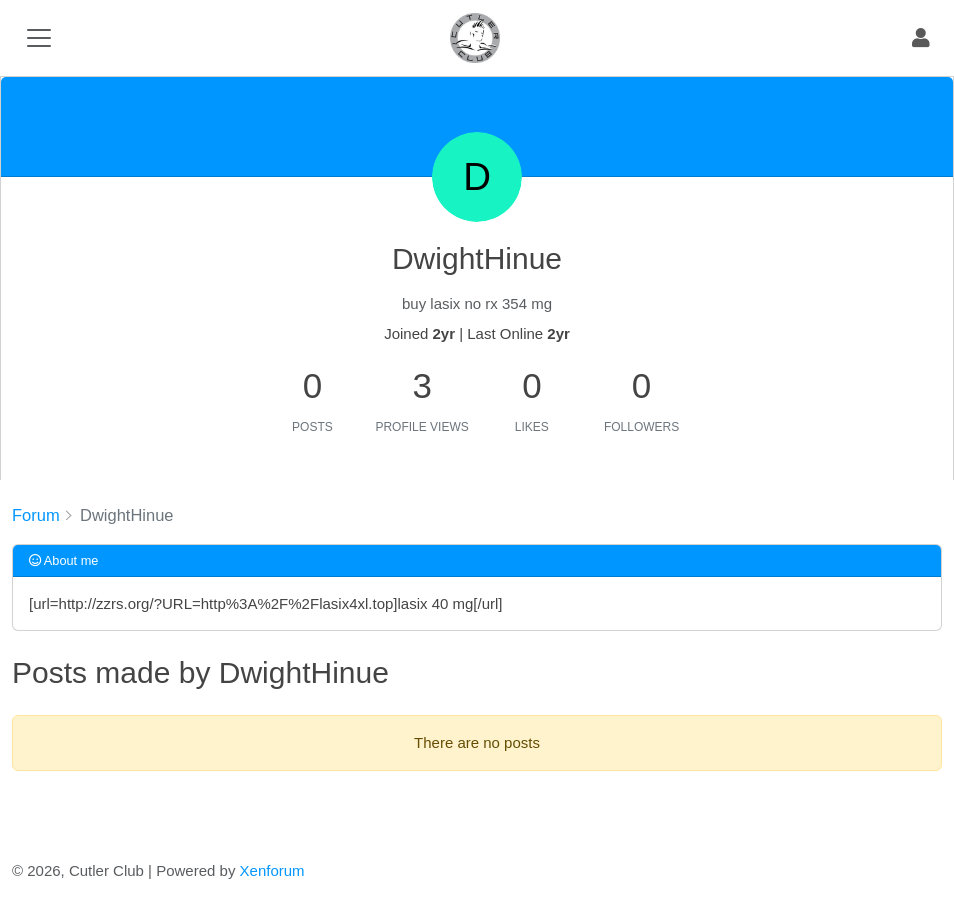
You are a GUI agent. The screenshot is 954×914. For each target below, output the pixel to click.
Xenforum (272, 870)
